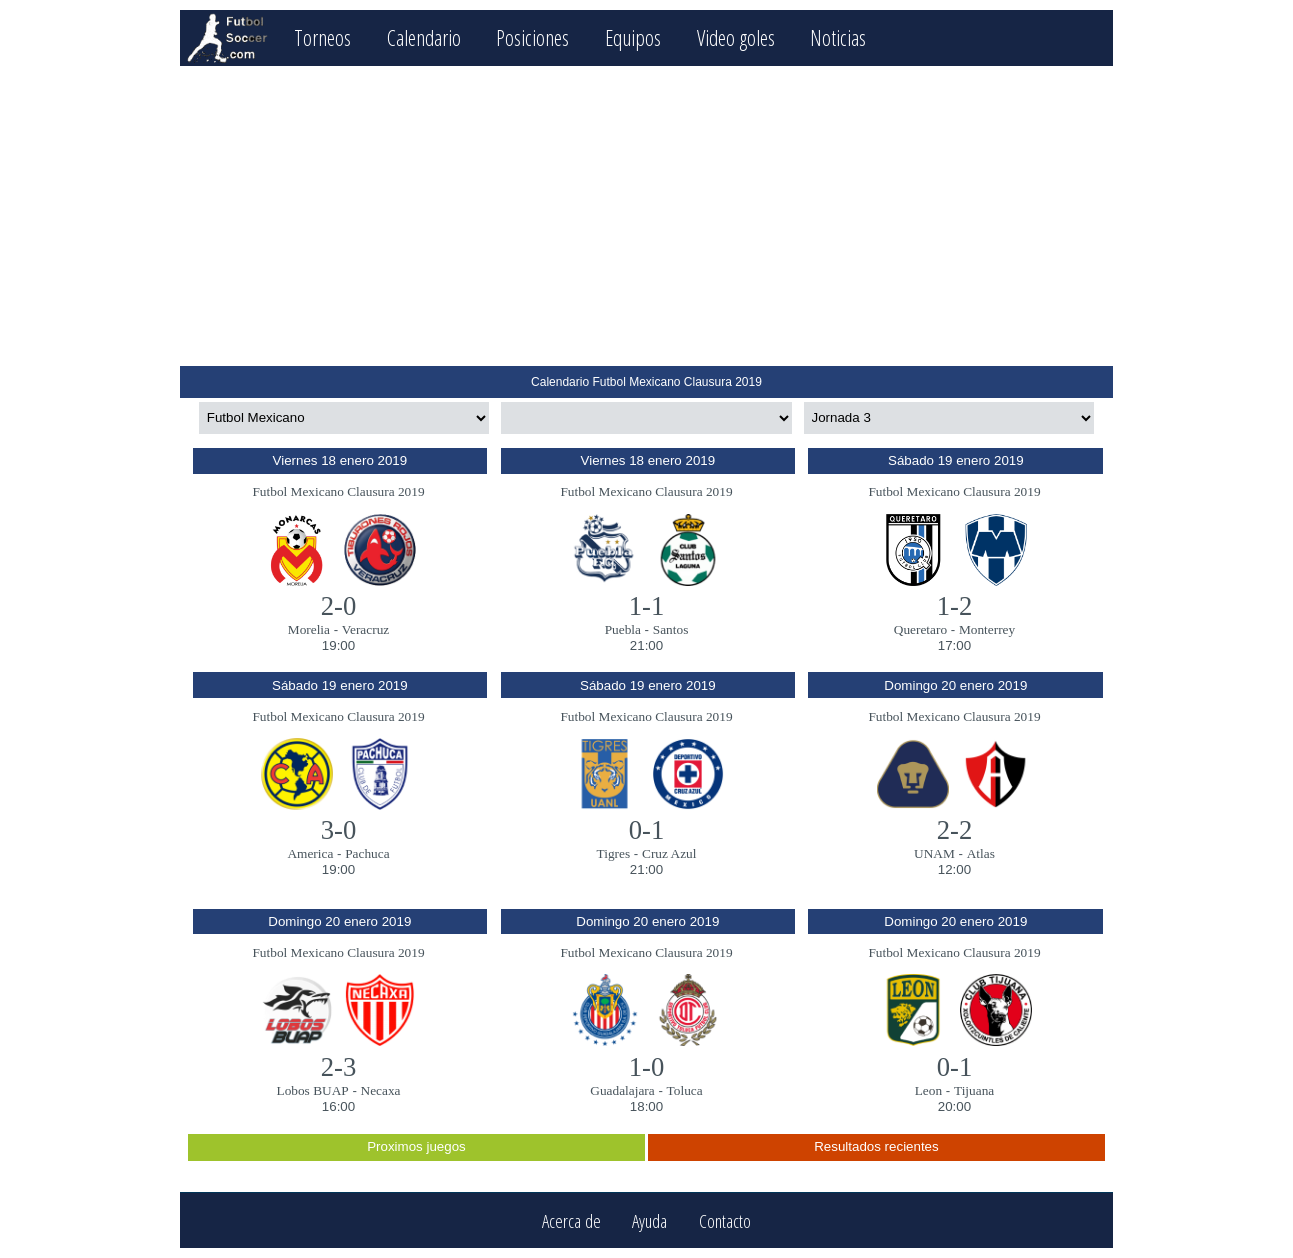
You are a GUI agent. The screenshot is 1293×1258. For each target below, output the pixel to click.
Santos (671, 629)
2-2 (955, 830)
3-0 (339, 830)
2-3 (339, 1067)
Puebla (623, 629)
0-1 (647, 830)
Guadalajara (622, 1090)
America (310, 853)
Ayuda (649, 1220)
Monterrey (987, 629)
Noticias (838, 37)
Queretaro (920, 629)
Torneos (322, 37)
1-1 (647, 606)
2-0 (339, 606)
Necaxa (381, 1090)
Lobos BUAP (312, 1090)
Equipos (633, 37)
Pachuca (367, 853)
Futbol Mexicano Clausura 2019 (338, 491)
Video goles (736, 37)
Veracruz (365, 629)
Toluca (685, 1090)
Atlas (981, 853)
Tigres (614, 853)
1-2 (955, 606)
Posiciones (532, 37)
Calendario (424, 37)
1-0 (647, 1067)
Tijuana (974, 1090)
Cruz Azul (669, 853)
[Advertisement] (646, 216)
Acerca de (571, 1220)
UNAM (934, 853)
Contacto (725, 1220)
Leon (928, 1090)
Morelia (309, 629)
